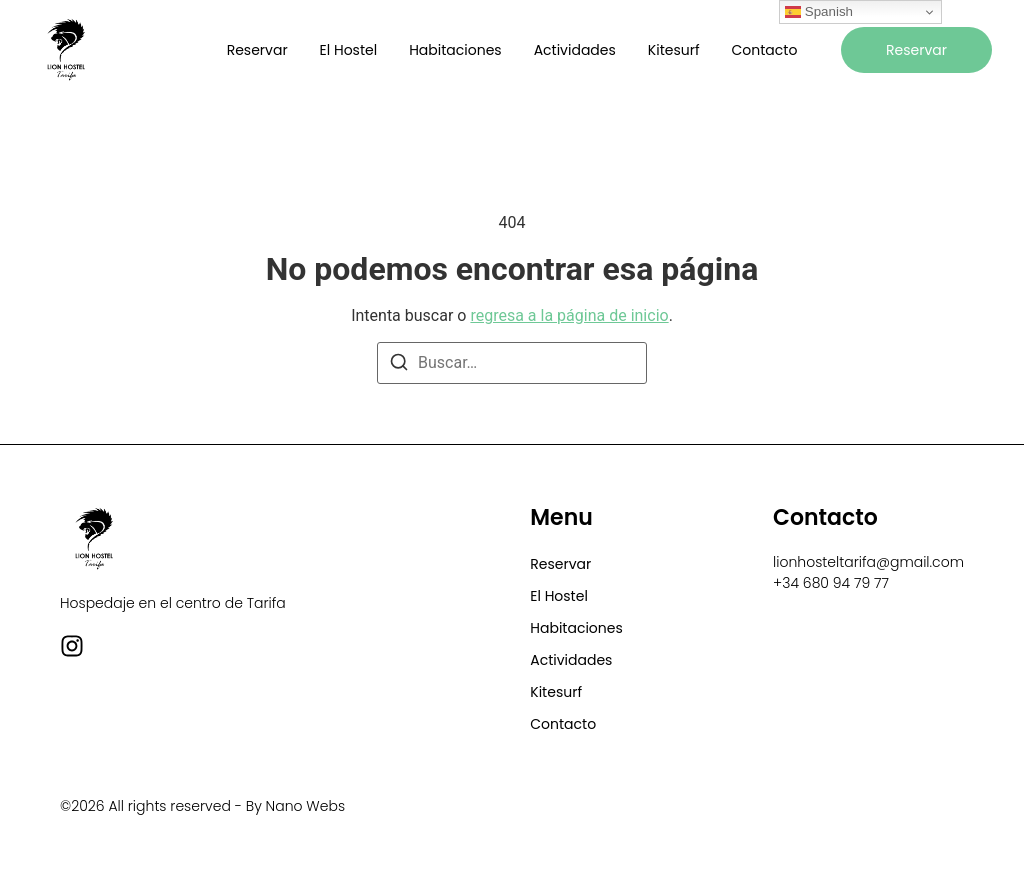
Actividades (575, 50)
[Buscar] (399, 365)
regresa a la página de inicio (569, 315)
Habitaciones (455, 50)
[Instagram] (72, 646)
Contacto (765, 50)
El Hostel (349, 50)
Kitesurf (674, 50)
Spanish (819, 12)
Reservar (257, 50)
